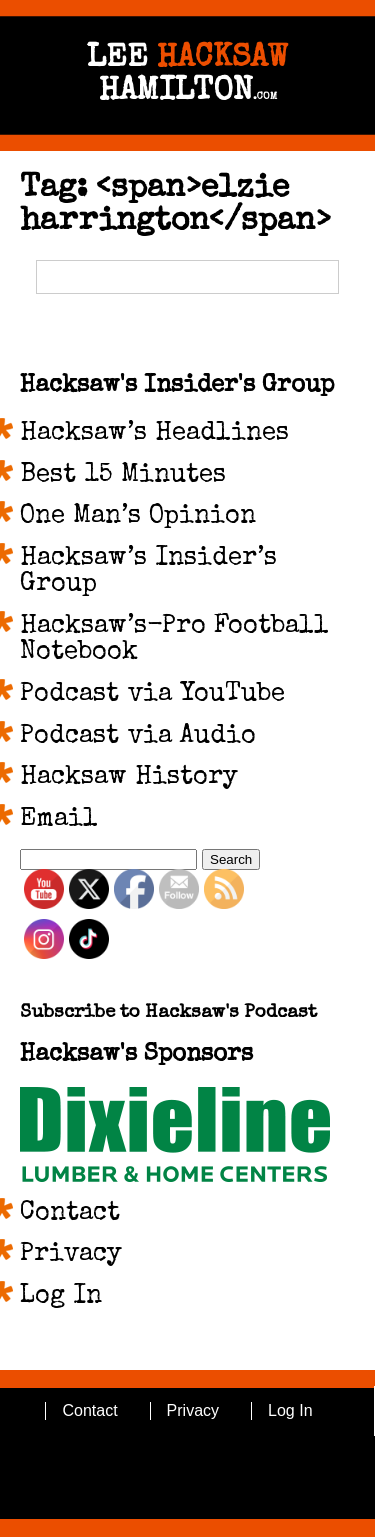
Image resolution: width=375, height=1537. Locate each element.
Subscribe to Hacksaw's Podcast (168, 1013)
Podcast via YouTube (152, 695)
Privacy (71, 1255)
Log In (61, 1297)
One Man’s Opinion (138, 517)
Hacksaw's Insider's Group (177, 386)
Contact (70, 1214)
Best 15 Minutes (123, 476)
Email (59, 820)
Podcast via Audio (138, 737)
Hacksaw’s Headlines (154, 434)
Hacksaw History (129, 778)
